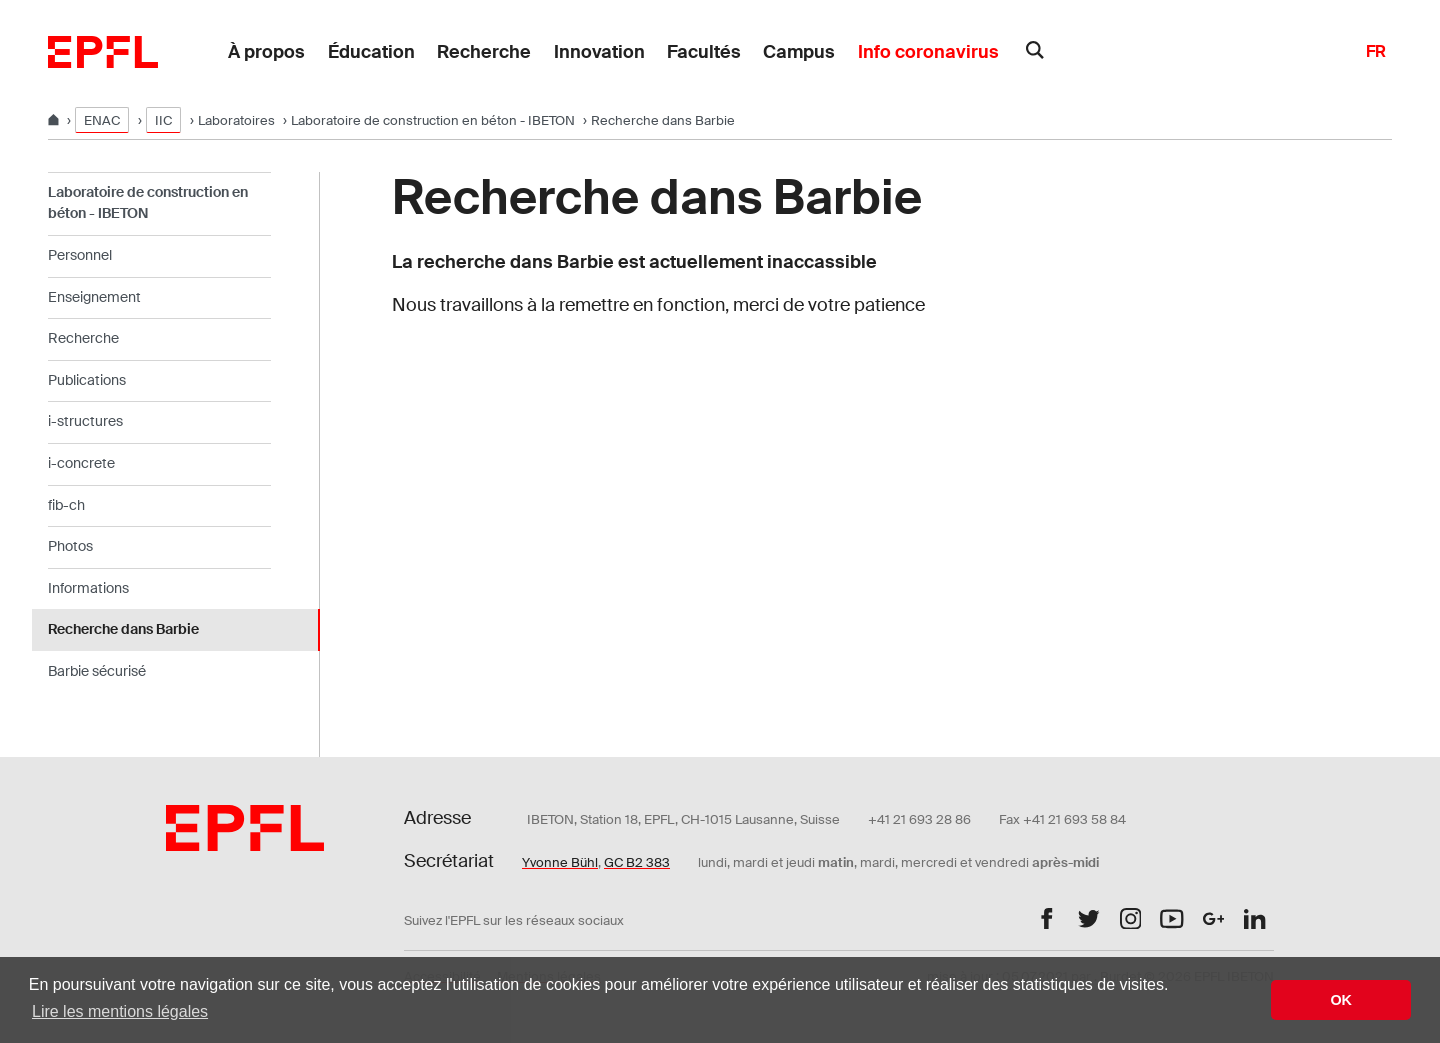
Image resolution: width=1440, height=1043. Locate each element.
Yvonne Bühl (560, 862)
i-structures (85, 421)
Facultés (704, 52)
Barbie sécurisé (97, 671)
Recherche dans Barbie (123, 629)
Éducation (371, 52)
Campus (799, 52)
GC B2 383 (637, 862)
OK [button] (1341, 1000)
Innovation (599, 52)
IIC (163, 120)
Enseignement (94, 297)
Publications (87, 380)
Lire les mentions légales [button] (120, 1011)
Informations (88, 588)
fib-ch (66, 505)
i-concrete (81, 463)
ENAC (102, 120)
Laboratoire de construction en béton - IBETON (433, 120)
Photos (70, 546)
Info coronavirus (928, 52)
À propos (266, 52)
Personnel (80, 255)
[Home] (55, 120)
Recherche (484, 52)
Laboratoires (236, 120)
